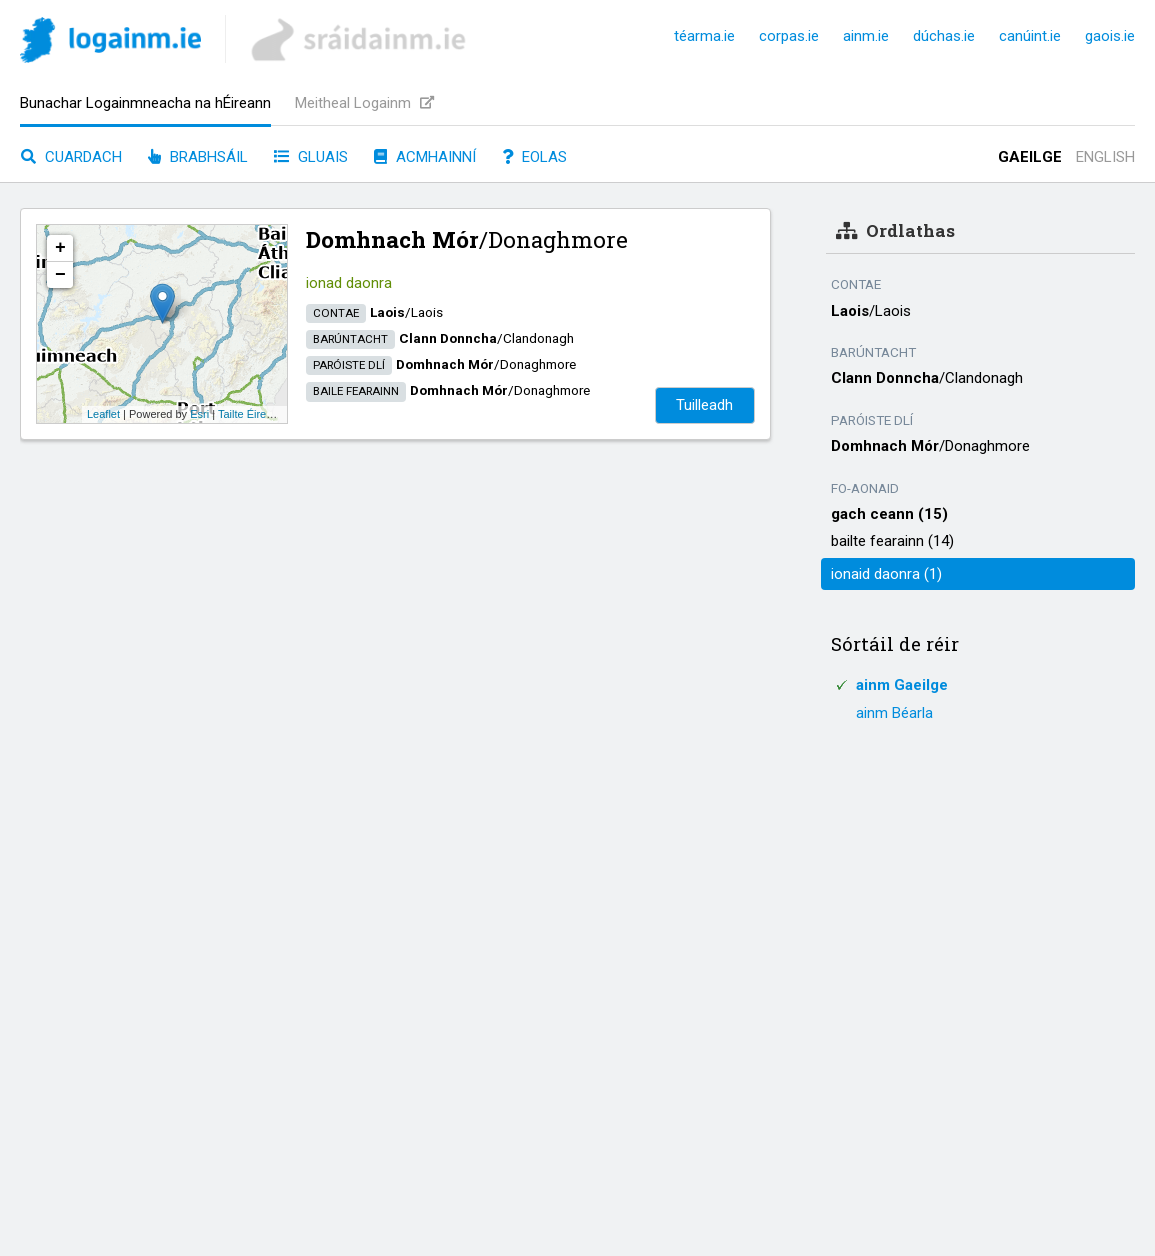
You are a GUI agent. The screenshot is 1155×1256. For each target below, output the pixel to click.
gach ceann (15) (889, 514)
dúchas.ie (944, 36)
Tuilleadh (704, 405)
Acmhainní (425, 157)
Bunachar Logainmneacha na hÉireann (145, 103)
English (1105, 157)
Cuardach (71, 157)
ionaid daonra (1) (886, 574)
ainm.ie (866, 36)
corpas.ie (789, 36)
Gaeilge (1030, 157)
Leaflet (103, 414)
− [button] (60, 275)
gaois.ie (1110, 36)
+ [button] (60, 248)
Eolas (534, 157)
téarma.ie (704, 36)
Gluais (311, 157)
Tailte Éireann (251, 414)
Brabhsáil (198, 157)
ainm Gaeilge (902, 685)
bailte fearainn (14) (892, 541)
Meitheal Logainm (364, 103)
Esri (199, 414)
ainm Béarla (894, 713)
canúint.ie (1030, 36)
